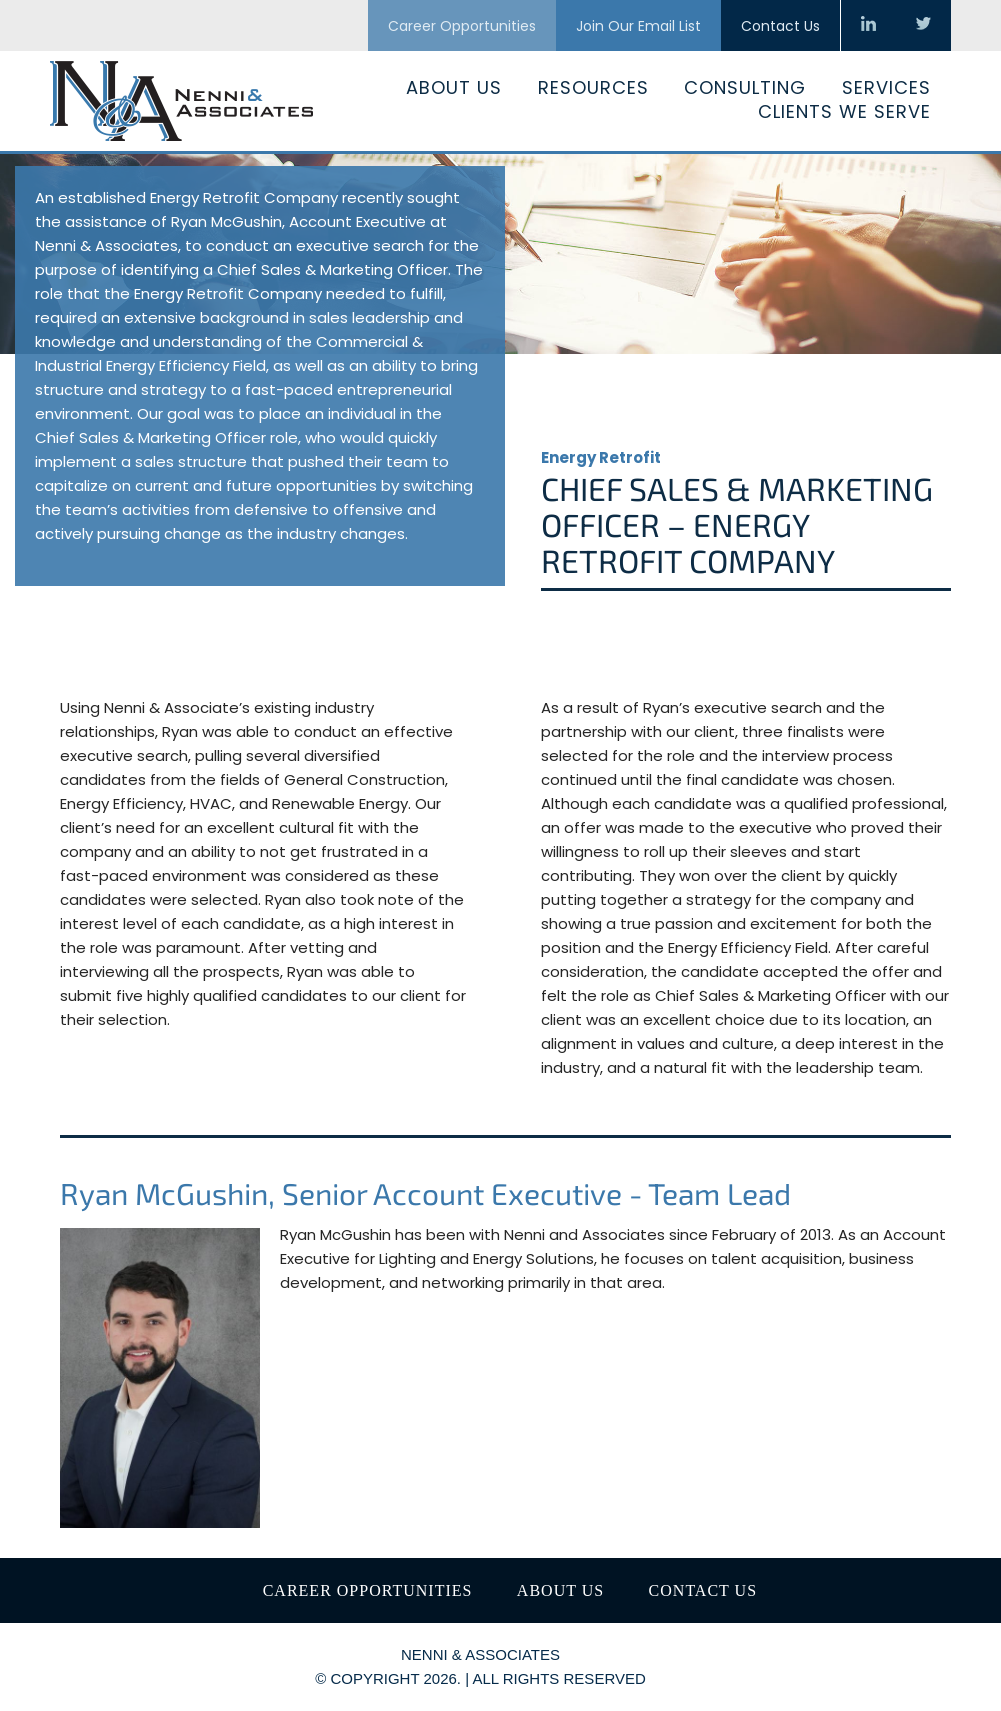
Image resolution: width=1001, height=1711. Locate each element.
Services (886, 87)
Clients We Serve (844, 111)
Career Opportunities (462, 26)
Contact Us (780, 26)
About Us (454, 87)
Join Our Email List (638, 26)
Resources (593, 87)
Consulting (745, 87)
